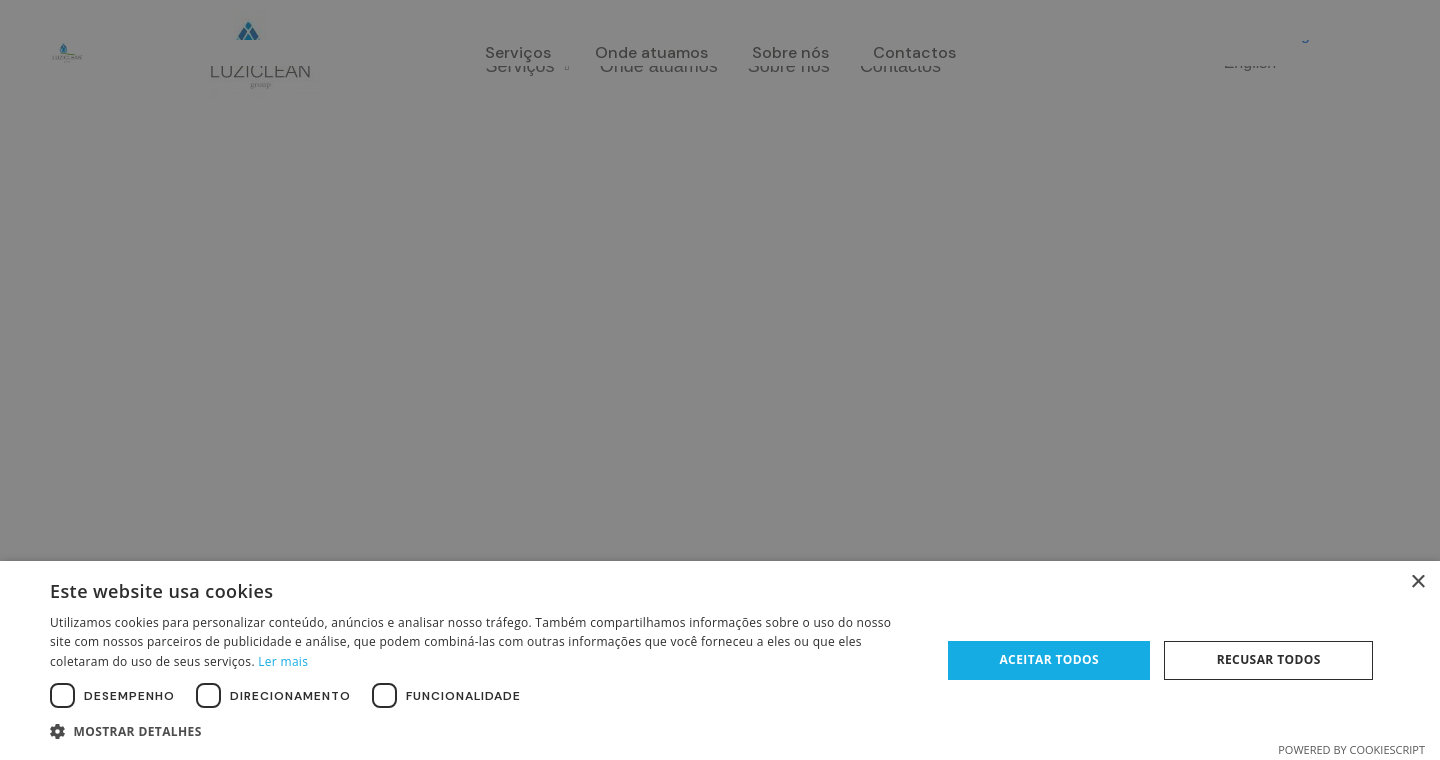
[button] (482, 732)
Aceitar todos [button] (1049, 659)
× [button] (1417, 582)
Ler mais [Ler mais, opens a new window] (283, 661)
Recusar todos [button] (1269, 659)
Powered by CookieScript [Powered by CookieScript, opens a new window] (1351, 749)
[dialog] (720, 380)
